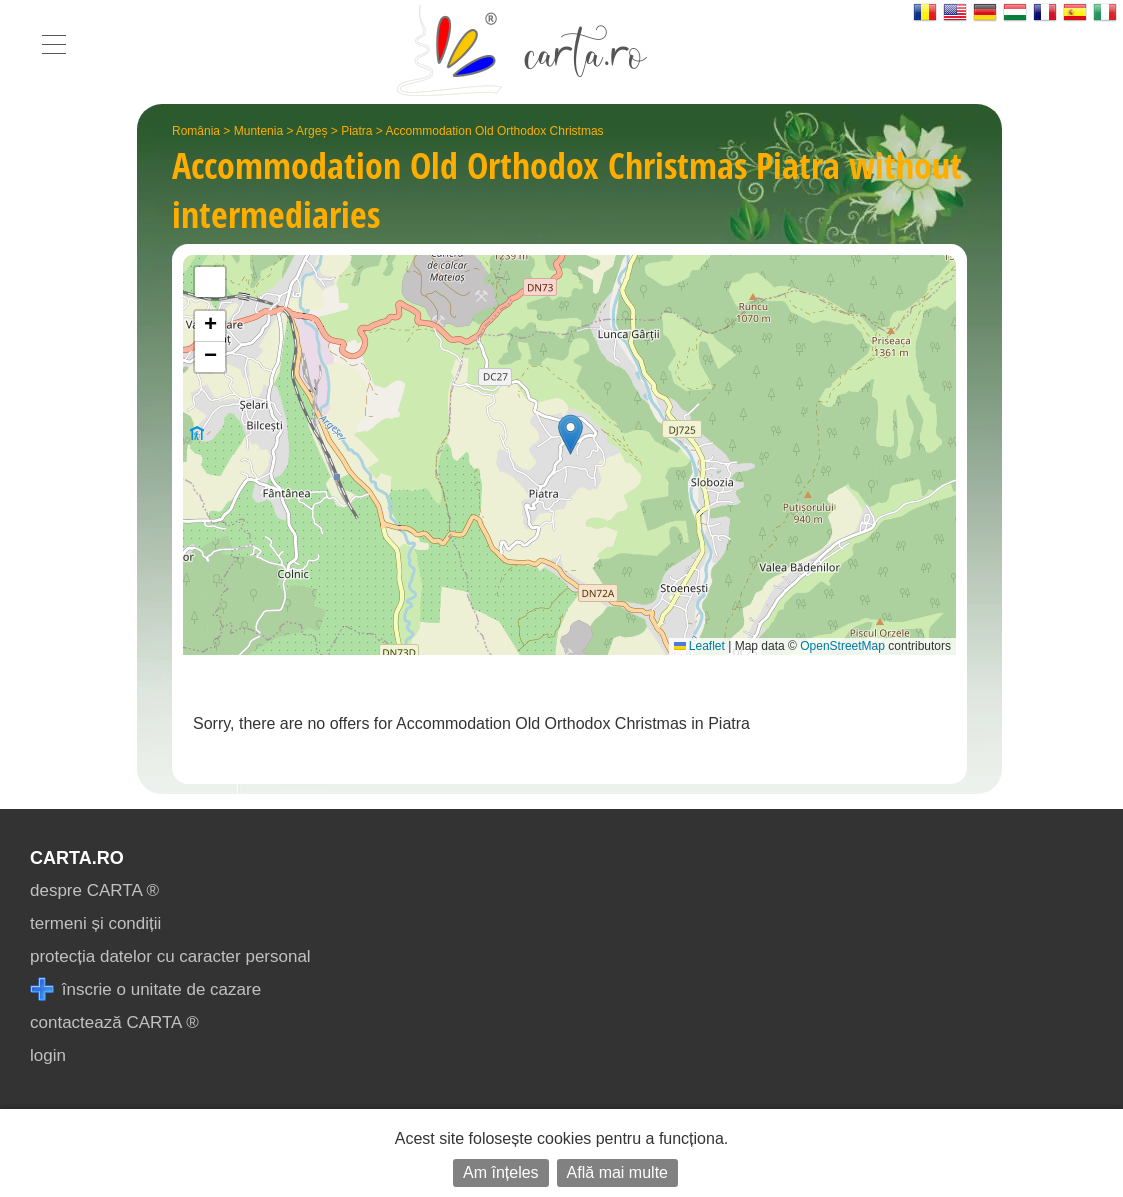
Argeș (311, 131)
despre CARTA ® (94, 890)
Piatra (356, 131)
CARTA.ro (77, 858)
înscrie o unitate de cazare (145, 989)
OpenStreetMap (842, 646)
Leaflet (699, 646)
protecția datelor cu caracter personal (170, 956)
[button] (570, 434)
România (196, 131)
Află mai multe (617, 1172)
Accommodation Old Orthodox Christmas (495, 131)
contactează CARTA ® (114, 1022)
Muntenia (258, 131)
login (48, 1055)
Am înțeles (501, 1172)
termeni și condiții (95, 923)
